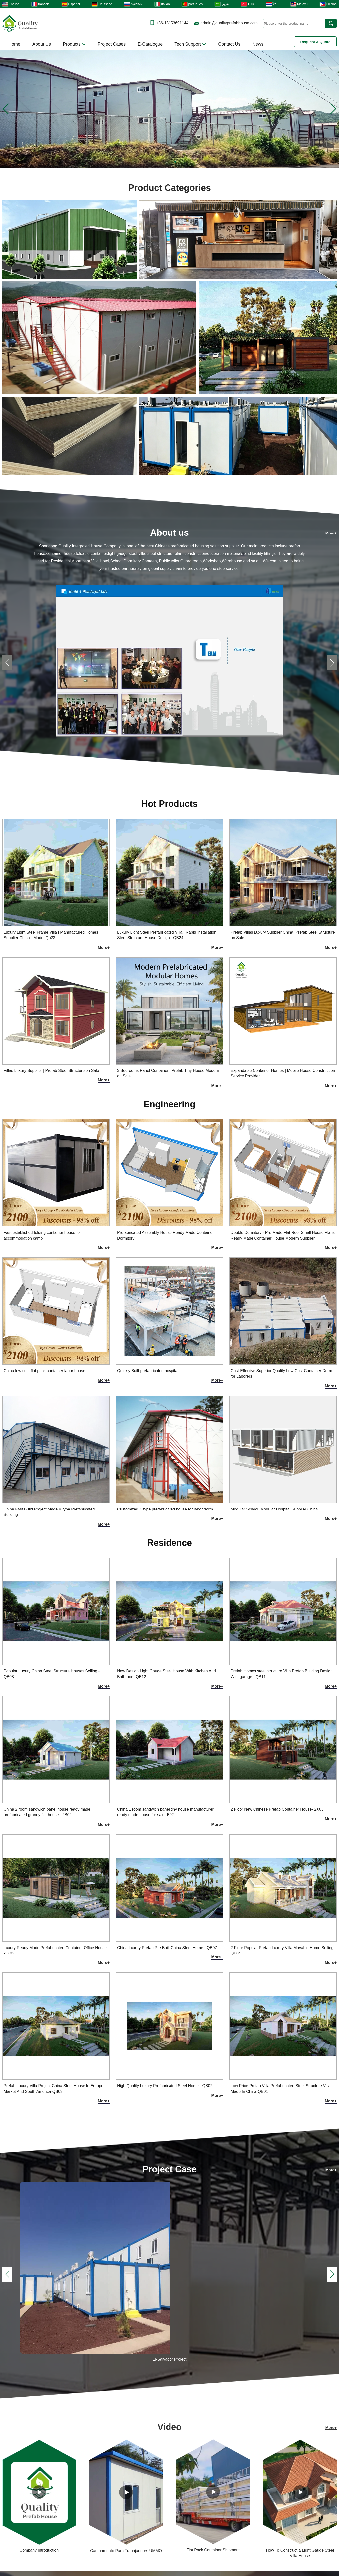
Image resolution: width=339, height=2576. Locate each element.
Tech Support (190, 44)
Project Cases (112, 44)
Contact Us (229, 44)
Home (14, 44)
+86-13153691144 (172, 23)
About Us (41, 44)
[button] (164, 162)
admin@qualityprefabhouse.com (229, 23)
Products (74, 44)
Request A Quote (315, 42)
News (257, 44)
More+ (331, 533)
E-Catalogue (150, 44)
